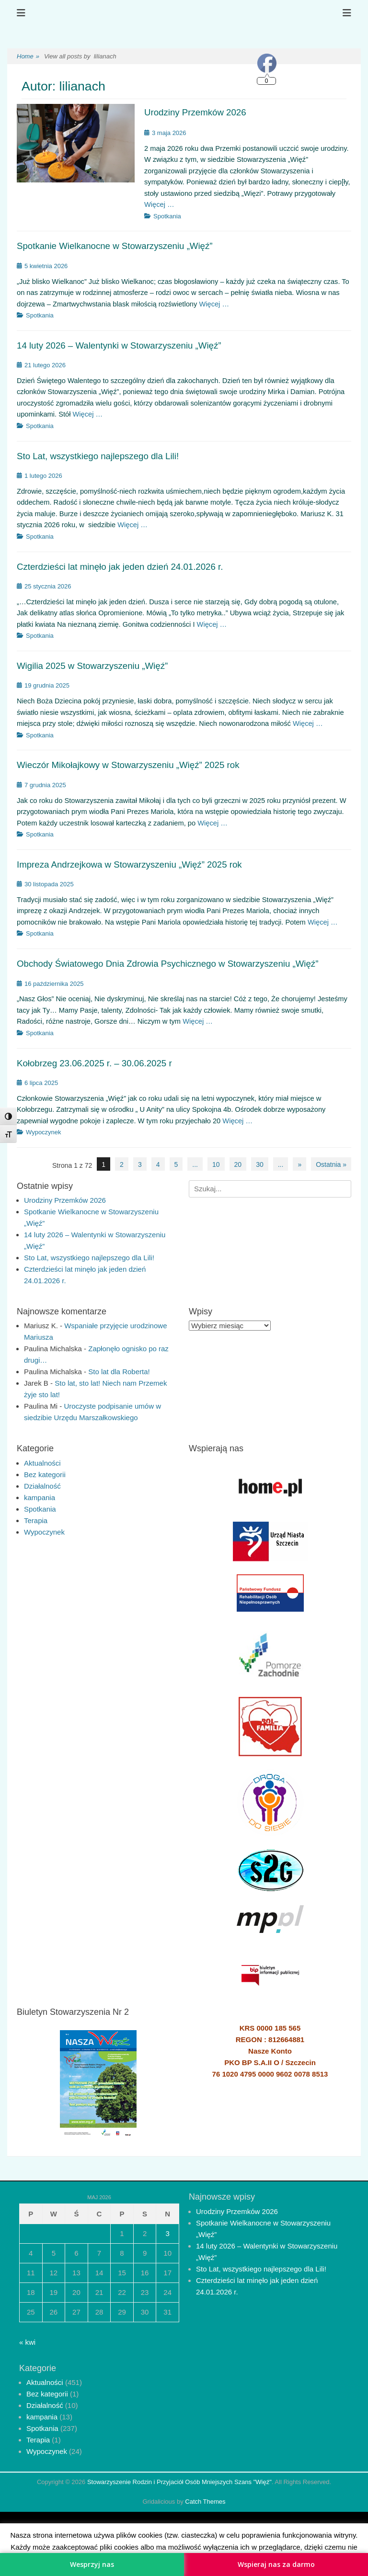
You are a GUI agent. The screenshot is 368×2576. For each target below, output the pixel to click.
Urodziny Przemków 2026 (195, 112)
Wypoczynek (43, 1132)
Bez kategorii (45, 1474)
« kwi (27, 2342)
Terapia (35, 1520)
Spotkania (167, 216)
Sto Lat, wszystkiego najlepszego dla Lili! (98, 456)
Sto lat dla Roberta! (119, 1371)
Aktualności (42, 1463)
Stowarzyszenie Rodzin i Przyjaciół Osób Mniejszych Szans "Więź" (179, 2482)
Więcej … (159, 204)
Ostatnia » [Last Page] (331, 1164)
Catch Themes (205, 2501)
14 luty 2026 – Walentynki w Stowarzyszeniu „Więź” (119, 345)
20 (238, 1164)
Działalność (42, 1486)
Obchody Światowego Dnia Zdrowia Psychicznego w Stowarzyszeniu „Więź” (167, 964)
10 (216, 1164)
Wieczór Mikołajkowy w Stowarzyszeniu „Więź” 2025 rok (128, 765)
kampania (39, 1497)
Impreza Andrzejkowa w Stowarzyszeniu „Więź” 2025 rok (129, 864)
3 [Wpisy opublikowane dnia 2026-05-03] (168, 2233)
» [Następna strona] (299, 1164)
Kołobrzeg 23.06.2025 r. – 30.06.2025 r (94, 1063)
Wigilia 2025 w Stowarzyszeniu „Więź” (92, 666)
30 (260, 1164)
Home (28, 57)
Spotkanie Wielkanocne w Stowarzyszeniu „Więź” (115, 246)
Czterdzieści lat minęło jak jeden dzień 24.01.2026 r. (120, 567)
